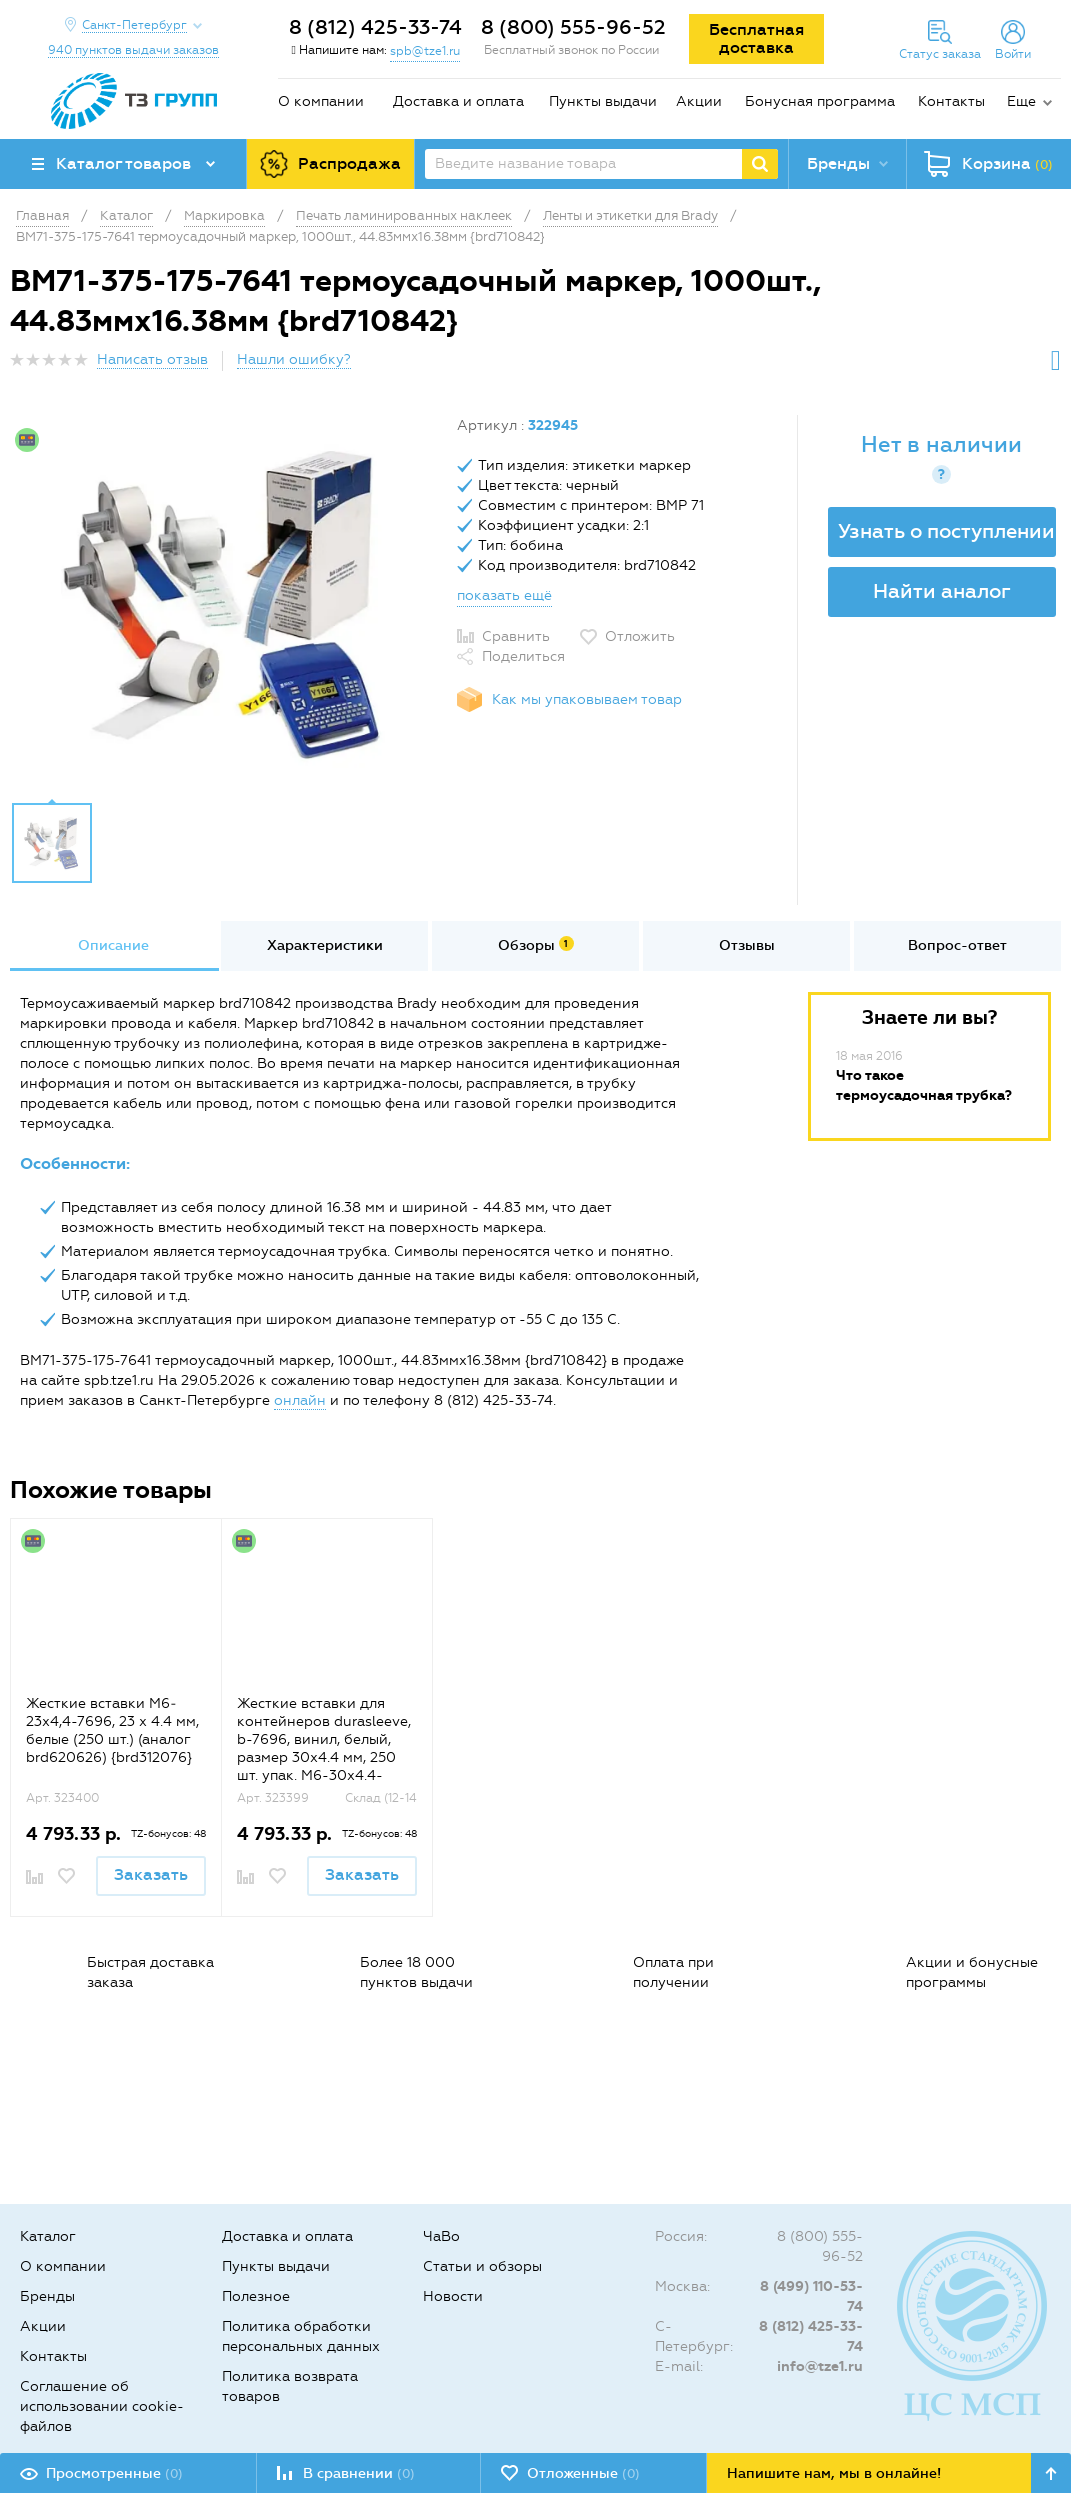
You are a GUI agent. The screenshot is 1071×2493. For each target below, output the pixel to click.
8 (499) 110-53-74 (811, 2296)
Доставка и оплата (458, 101)
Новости (453, 2296)
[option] (226, 603)
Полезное (256, 2296)
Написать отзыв (152, 359)
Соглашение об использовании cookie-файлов (102, 2406)
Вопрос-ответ (957, 945)
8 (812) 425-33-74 (375, 27)
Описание (113, 945)
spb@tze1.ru (425, 51)
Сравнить (516, 636)
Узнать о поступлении (946, 531)
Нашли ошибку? (294, 359)
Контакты (951, 101)
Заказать (151, 1874)
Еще (1021, 101)
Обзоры (536, 945)
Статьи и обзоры (482, 2266)
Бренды (47, 2296)
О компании (321, 101)
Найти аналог (942, 591)
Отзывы (747, 945)
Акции (699, 101)
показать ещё (504, 595)
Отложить (640, 636)
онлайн (300, 1400)
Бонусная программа (820, 101)
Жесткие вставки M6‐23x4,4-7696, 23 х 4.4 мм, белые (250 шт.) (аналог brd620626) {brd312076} (112, 1730)
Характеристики (325, 945)
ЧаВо (441, 2236)
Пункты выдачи (603, 101)
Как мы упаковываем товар (587, 699)
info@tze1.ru (820, 2366)
